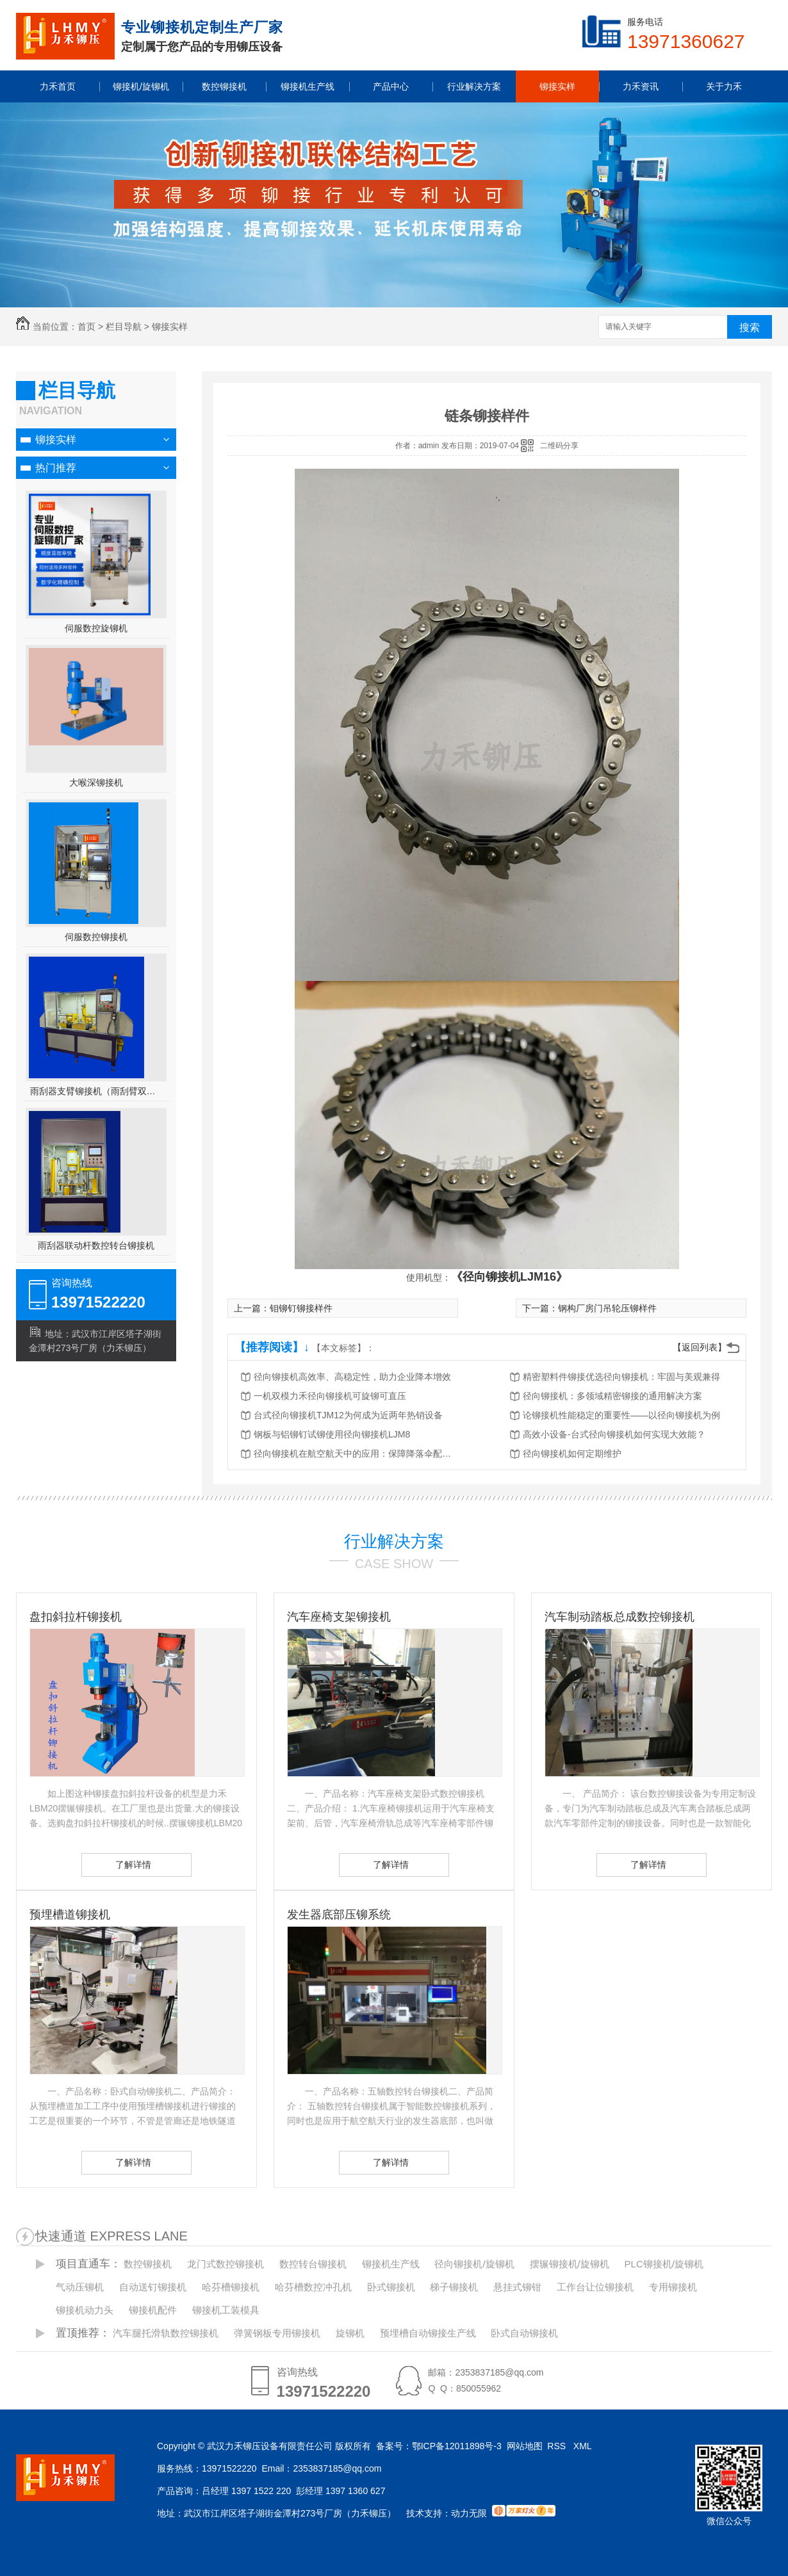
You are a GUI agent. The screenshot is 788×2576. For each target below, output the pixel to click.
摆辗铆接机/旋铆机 (569, 2263)
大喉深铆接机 (96, 782)
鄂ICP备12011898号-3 (457, 2446)
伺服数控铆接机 (96, 937)
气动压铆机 (80, 2286)
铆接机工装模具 (225, 2310)
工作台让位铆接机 (595, 2286)
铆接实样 (170, 326)
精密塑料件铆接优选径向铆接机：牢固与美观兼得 (621, 1377)
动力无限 (469, 2513)
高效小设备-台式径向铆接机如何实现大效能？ (614, 1434)
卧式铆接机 (391, 2286)
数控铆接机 (148, 2263)
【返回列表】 (699, 1347)
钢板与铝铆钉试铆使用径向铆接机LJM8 (332, 1434)
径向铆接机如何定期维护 (572, 1453)
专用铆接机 (673, 2286)
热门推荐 (55, 467)
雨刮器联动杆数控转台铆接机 (96, 1245)
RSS (557, 2446)
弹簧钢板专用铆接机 (277, 2333)
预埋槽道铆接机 (69, 1914)
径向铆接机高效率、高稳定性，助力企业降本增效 (352, 1377)
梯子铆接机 (454, 2286)
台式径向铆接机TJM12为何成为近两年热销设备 (348, 1415)
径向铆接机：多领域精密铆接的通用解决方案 (612, 1396)
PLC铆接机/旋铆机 (664, 2263)
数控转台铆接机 (313, 2263)
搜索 (749, 327)
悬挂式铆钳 (517, 2286)
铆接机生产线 (391, 2263)
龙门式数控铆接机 (225, 2263)
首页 (86, 326)
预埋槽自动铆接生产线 (428, 2333)
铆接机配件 (153, 2310)
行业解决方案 (394, 1541)
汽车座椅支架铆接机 (339, 1616)
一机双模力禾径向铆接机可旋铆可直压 (330, 1396)
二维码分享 (559, 445)
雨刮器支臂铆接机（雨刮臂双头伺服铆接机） (96, 1091)
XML (583, 2446)
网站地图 (525, 2446)
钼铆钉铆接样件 (301, 1308)
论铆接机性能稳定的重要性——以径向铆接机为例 (621, 1415)
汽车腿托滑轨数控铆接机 (165, 2333)
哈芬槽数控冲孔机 (313, 2286)
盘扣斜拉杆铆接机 (75, 1616)
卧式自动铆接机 (524, 2333)
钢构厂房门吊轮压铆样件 (607, 1308)
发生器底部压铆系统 (339, 1914)
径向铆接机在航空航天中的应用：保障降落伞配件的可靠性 (356, 1453)
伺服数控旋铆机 (96, 628)
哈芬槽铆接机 (230, 2286)
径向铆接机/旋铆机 (474, 2263)
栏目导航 (124, 326)
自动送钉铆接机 (152, 2286)
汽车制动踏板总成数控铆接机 (619, 1616)
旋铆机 (350, 2333)
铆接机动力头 (84, 2310)
